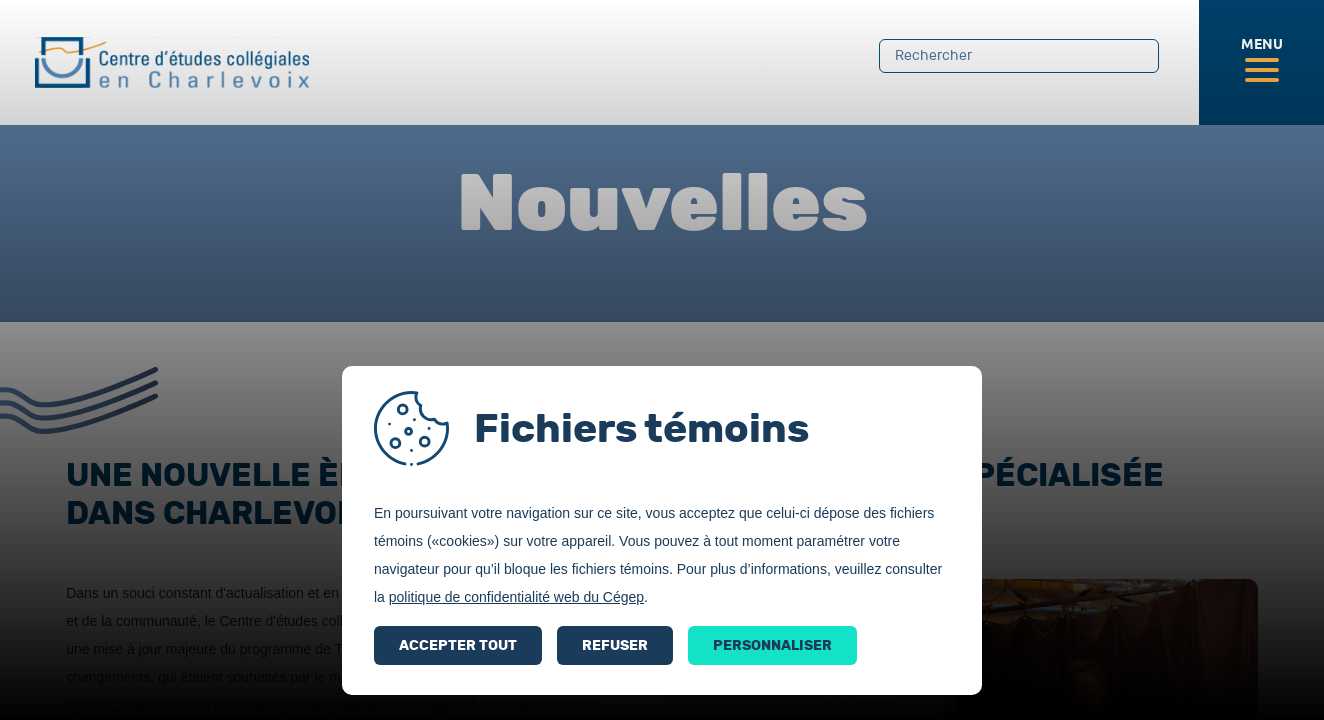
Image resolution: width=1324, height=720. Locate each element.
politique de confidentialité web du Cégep (516, 597)
